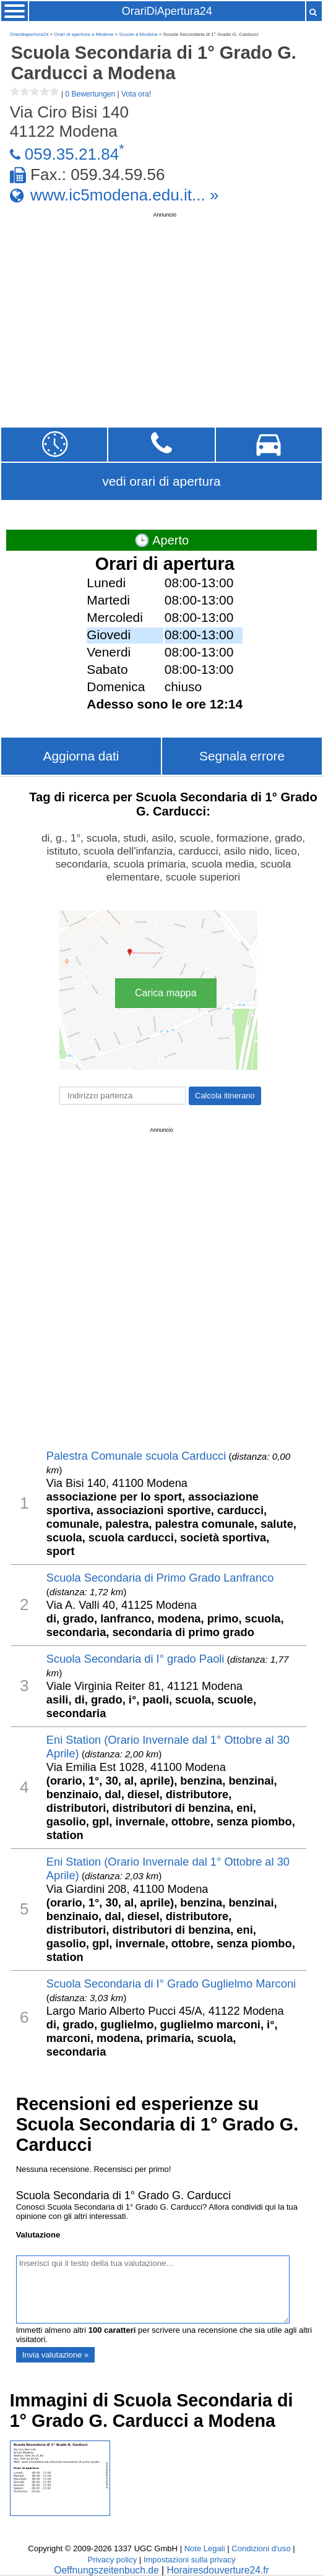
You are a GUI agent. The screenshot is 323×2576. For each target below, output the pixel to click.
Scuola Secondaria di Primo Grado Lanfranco (160, 1577)
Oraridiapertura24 (29, 34)
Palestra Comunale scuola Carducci (136, 1455)
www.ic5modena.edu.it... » (124, 195)
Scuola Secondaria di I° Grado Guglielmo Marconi (171, 1983)
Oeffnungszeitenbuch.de (106, 2570)
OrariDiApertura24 (167, 11)
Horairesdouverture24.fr (217, 2570)
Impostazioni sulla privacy (190, 2559)
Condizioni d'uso (260, 2548)
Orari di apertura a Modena (83, 34)
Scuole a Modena (138, 34)
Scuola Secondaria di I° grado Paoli (135, 1658)
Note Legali (204, 2548)
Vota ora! (136, 94)
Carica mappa (166, 993)
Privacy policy (112, 2559)
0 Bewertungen (90, 94)
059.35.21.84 (72, 154)
